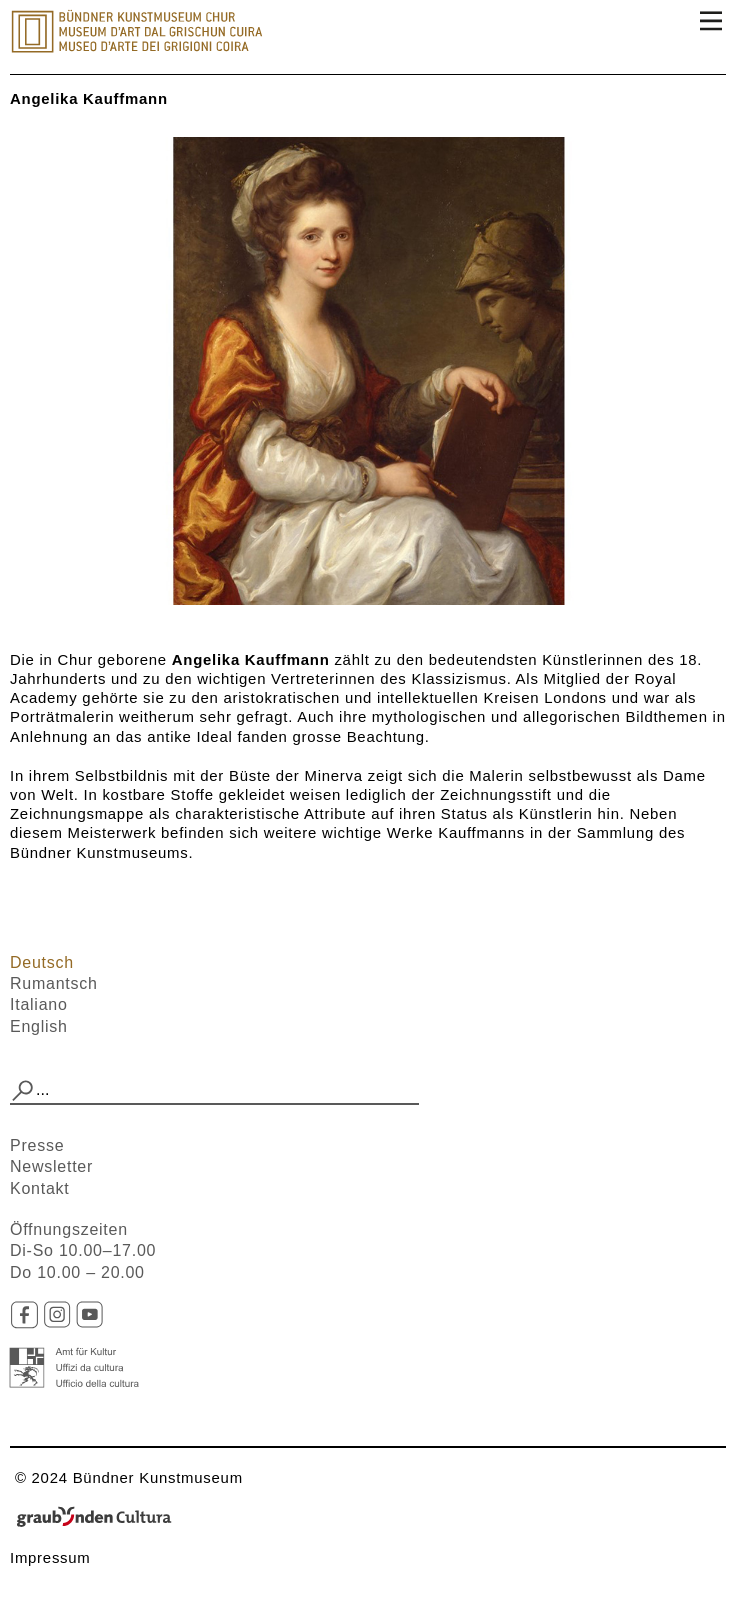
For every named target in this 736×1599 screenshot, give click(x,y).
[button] (23, 1091)
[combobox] (214, 1091)
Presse (37, 1145)
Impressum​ (50, 1557)
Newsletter (51, 1166)
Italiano (39, 1004)
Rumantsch (54, 983)
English (39, 1026)
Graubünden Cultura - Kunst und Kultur (100, 1518)
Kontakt (40, 1188)
